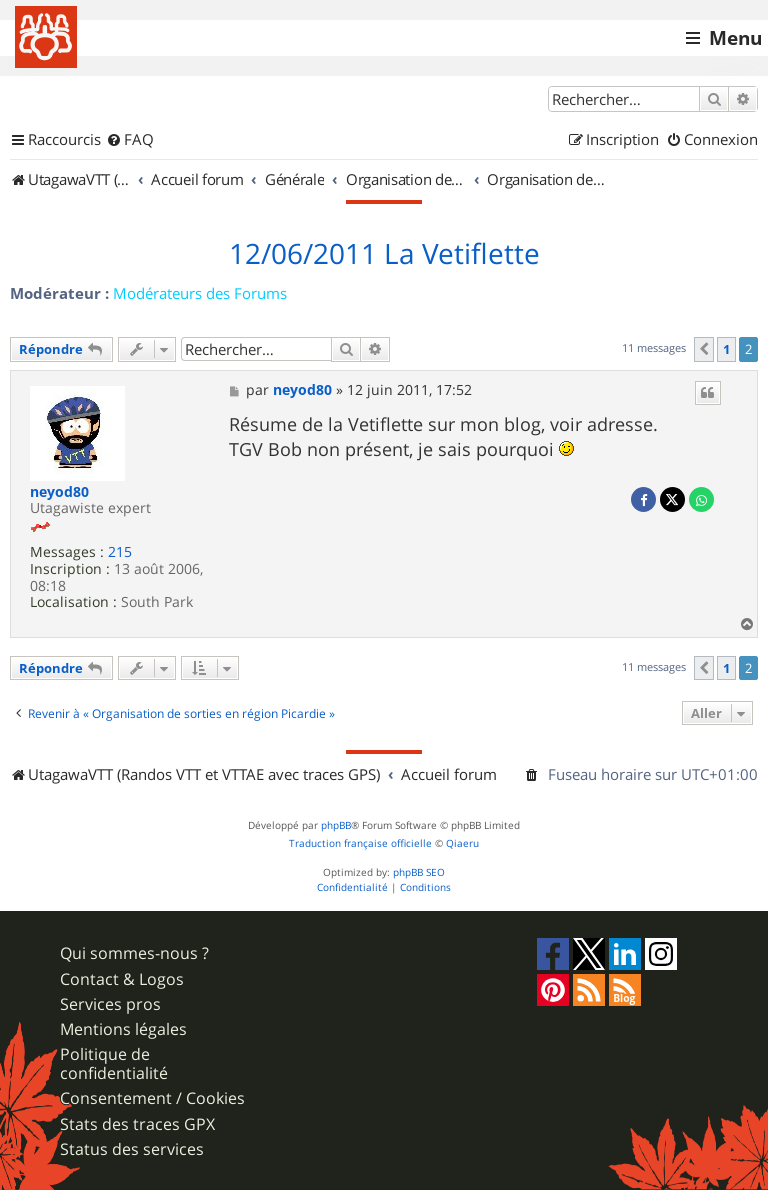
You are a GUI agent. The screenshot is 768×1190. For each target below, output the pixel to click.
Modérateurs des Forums (200, 293)
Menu (735, 38)
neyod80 (59, 492)
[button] (704, 349)
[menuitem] (130, 140)
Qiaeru (462, 843)
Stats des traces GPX (137, 1124)
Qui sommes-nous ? (134, 953)
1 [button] (726, 349)
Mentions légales (123, 1029)
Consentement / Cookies (152, 1098)
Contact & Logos (122, 979)
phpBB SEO (419, 872)
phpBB (336, 825)
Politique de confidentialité (114, 1064)
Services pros (110, 1004)
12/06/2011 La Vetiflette (384, 254)
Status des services (132, 1149)
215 (120, 552)
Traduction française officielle (360, 843)
